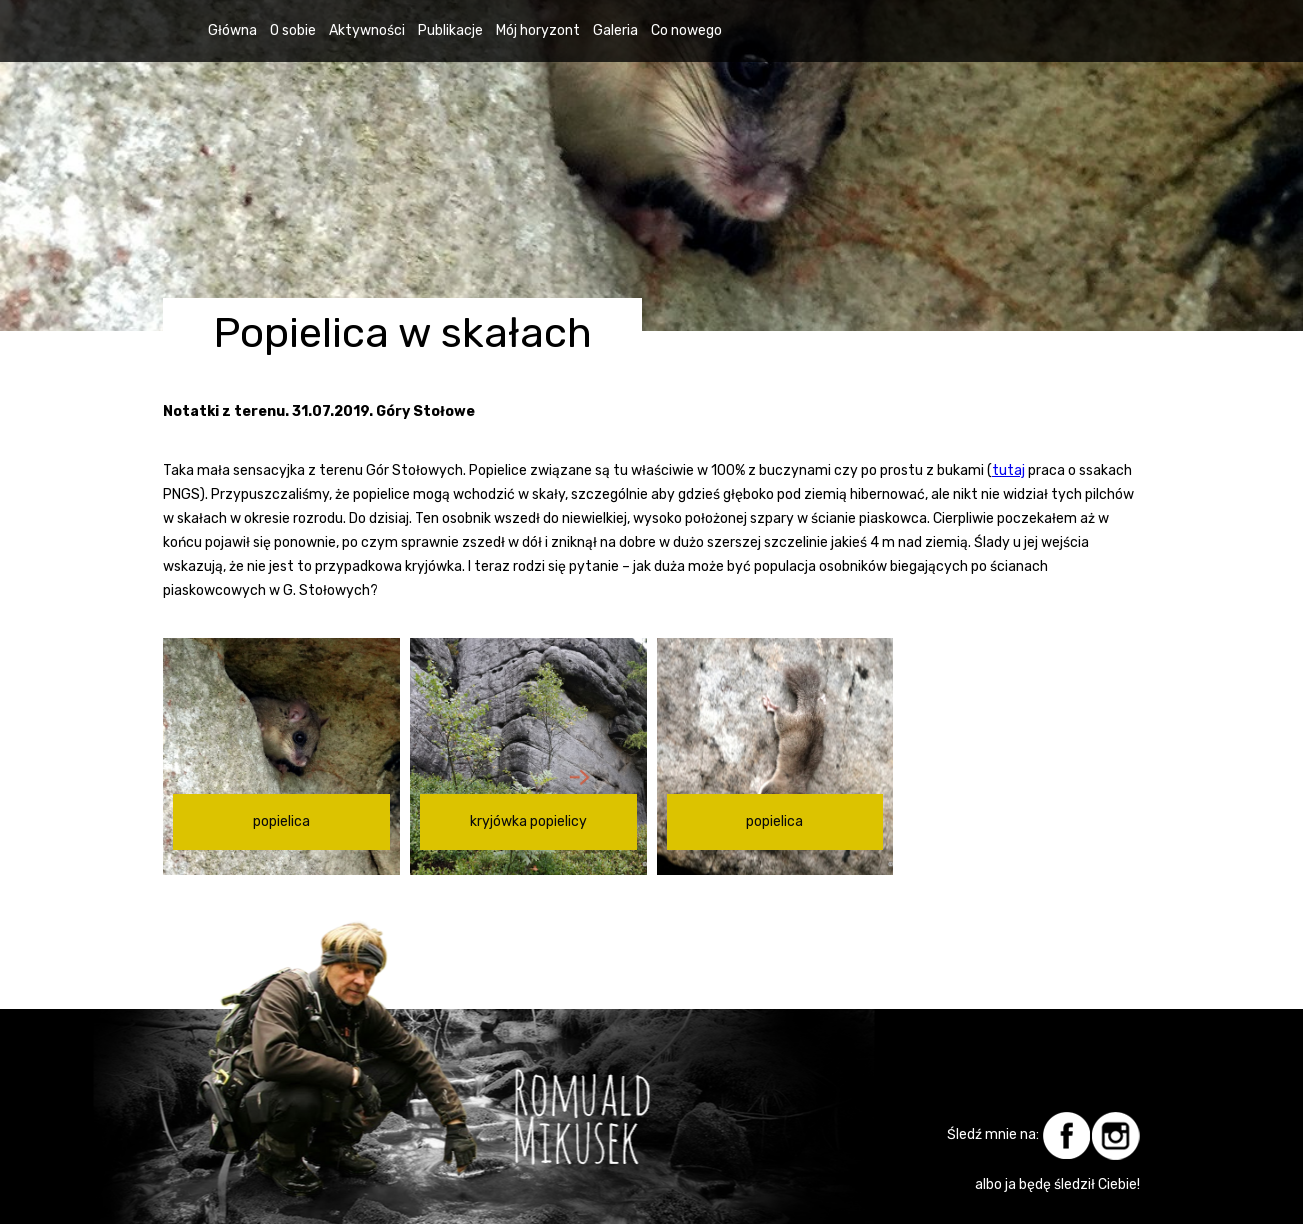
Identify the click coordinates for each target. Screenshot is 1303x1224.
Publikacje (450, 30)
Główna (232, 30)
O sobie (293, 30)
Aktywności (367, 30)
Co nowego (686, 30)
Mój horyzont (538, 30)
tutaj (1008, 470)
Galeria (615, 30)
